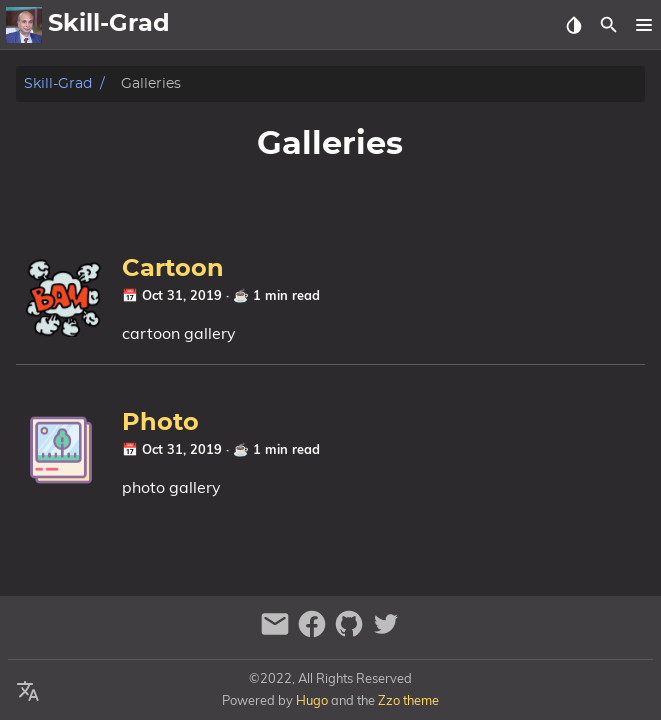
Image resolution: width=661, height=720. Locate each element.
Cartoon (173, 269)
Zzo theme (408, 700)
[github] (351, 632)
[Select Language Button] (28, 692)
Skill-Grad (58, 83)
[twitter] (386, 632)
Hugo (312, 700)
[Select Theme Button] (573, 25)
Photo (160, 423)
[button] (643, 25)
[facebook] (314, 632)
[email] (277, 632)
